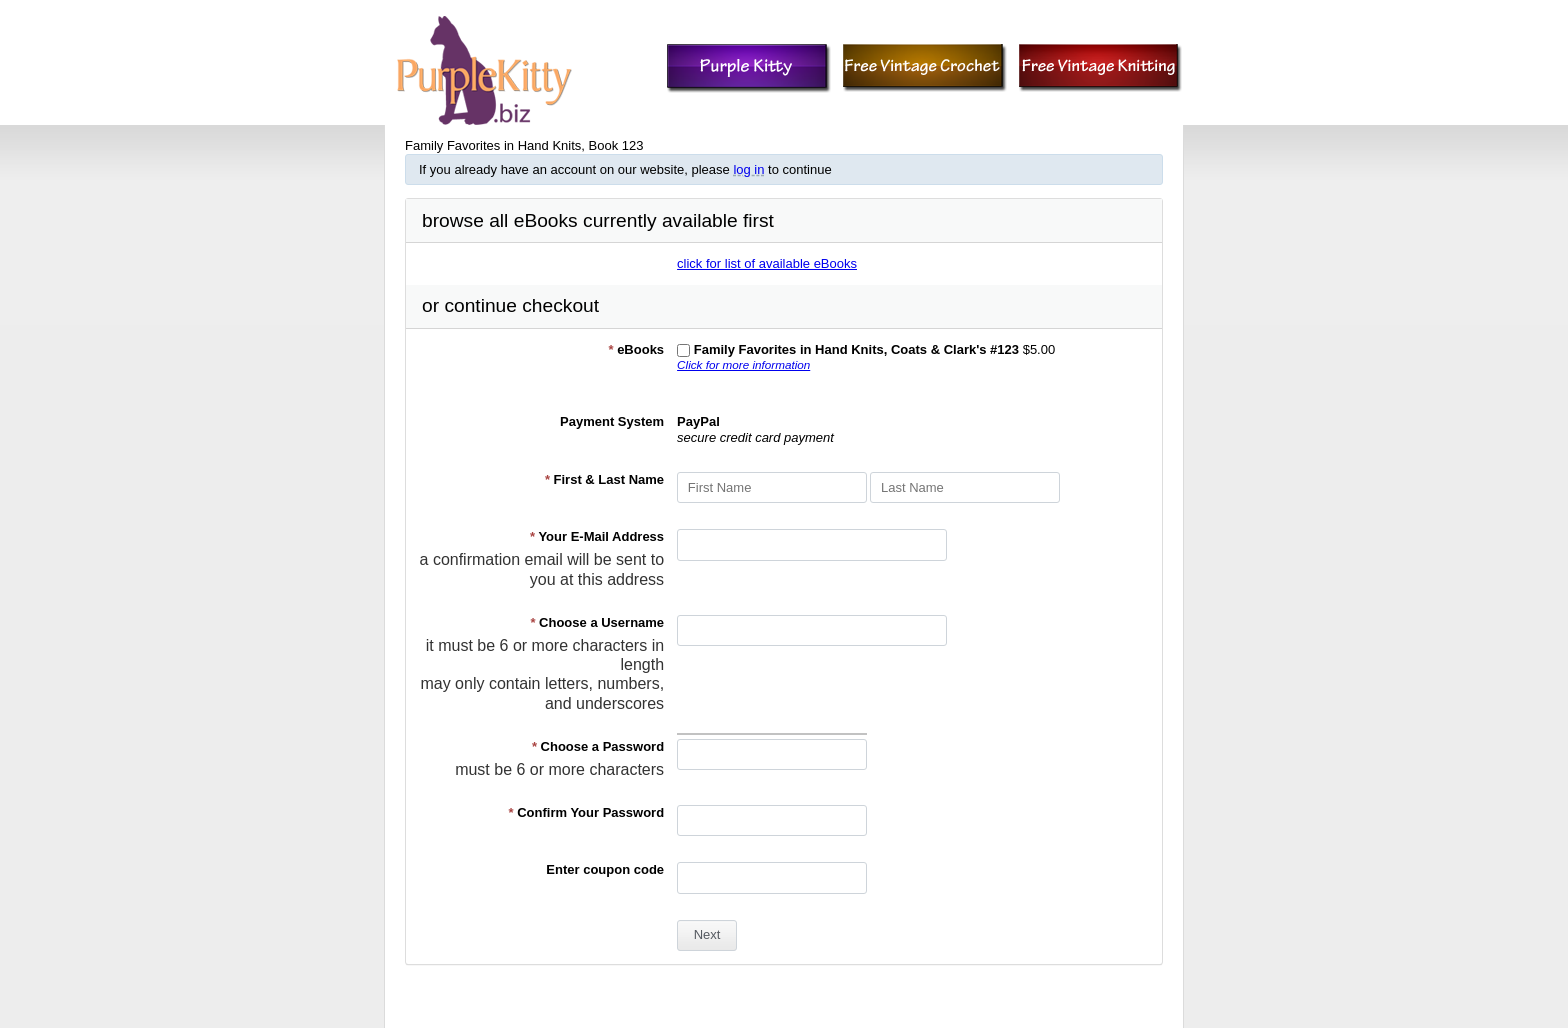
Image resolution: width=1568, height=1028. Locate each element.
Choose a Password (598, 746)
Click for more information (743, 364)
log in (748, 169)
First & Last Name (604, 479)
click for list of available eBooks (767, 263)
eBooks (636, 349)
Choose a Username (597, 622)
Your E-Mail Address (597, 536)
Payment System (612, 421)
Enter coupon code (605, 869)
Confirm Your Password (587, 812)
